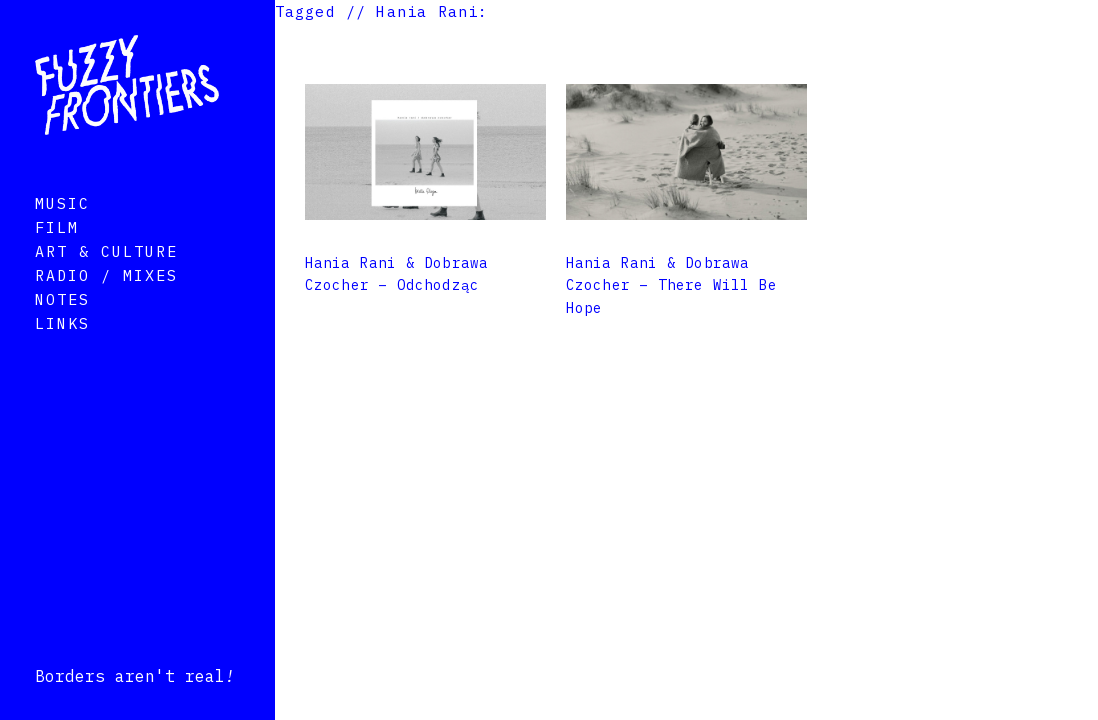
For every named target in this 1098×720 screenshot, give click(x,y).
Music (62, 231)
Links (62, 351)
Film (57, 255)
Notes (62, 327)
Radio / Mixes (106, 303)
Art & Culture (106, 279)
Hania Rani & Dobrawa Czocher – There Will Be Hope (672, 285)
